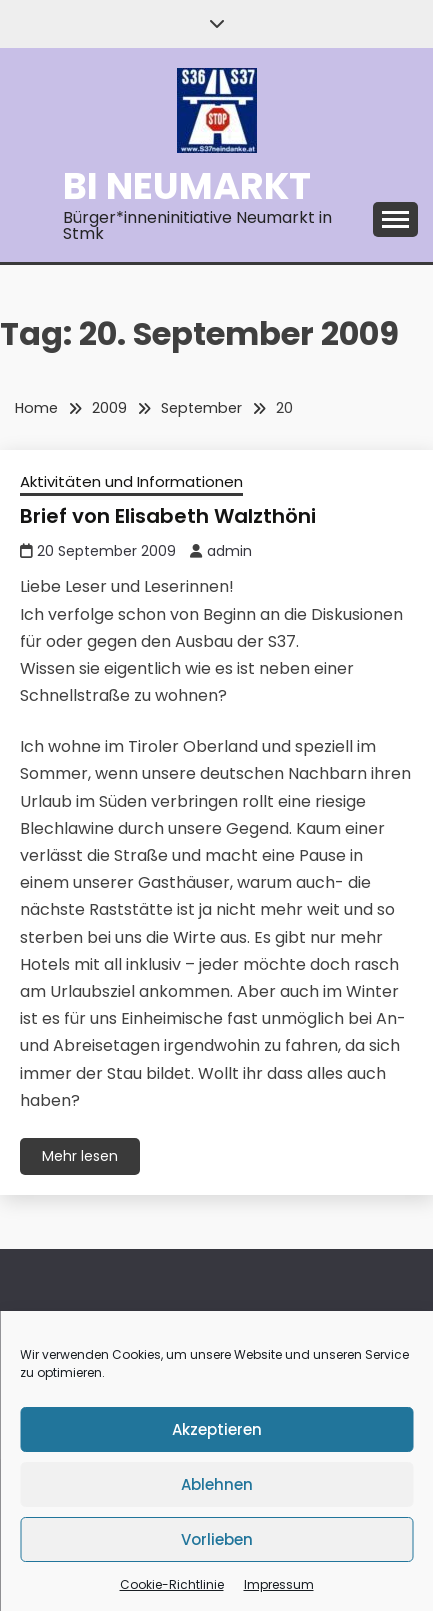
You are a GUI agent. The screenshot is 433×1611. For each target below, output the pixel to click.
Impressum (279, 1584)
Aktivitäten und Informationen (131, 481)
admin (229, 551)
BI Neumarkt (187, 186)
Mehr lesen (80, 1156)
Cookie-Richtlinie (172, 1584)
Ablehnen (217, 1484)
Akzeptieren (217, 1429)
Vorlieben (217, 1539)
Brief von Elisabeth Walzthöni (168, 516)
